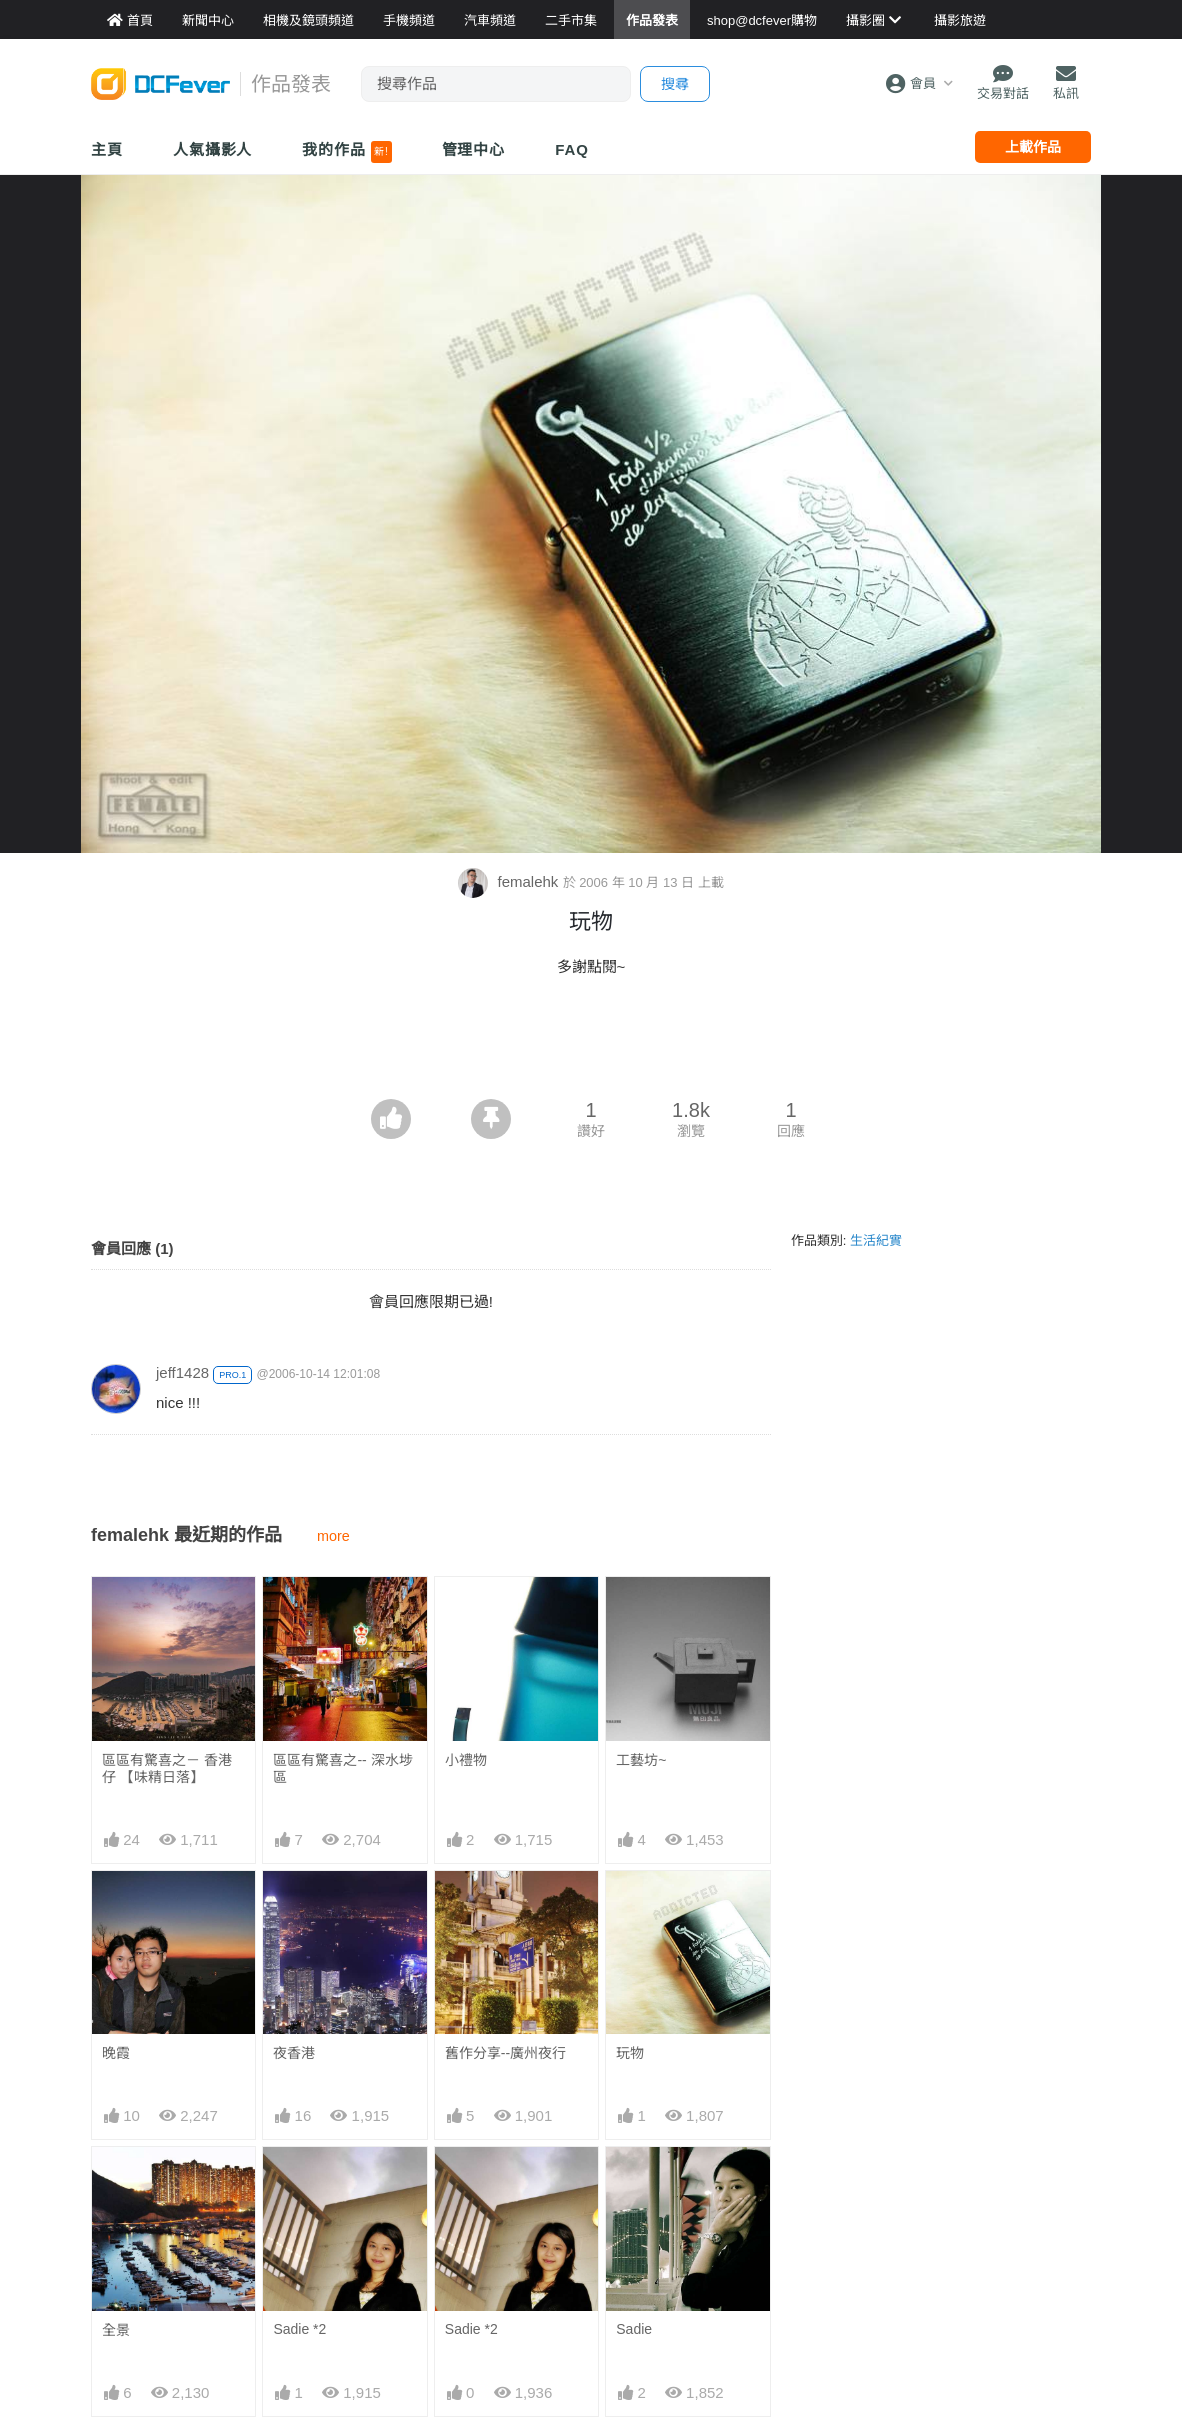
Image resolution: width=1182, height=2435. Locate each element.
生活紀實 (876, 1240)
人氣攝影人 (213, 149)
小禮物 (466, 1760)
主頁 (107, 149)
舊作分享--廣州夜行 (505, 2053)
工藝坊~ (641, 1760)
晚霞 (116, 2053)
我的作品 (346, 152)
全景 (116, 2330)
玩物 (630, 2053)
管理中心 (474, 149)
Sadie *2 (299, 2329)
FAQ (572, 149)
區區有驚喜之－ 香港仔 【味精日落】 (167, 1768)
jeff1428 (182, 1372)
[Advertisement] (591, 1044)
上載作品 (1033, 147)
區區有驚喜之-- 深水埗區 (342, 1768)
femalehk (510, 881)
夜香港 (294, 2053)
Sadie (634, 2329)
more (333, 1536)
